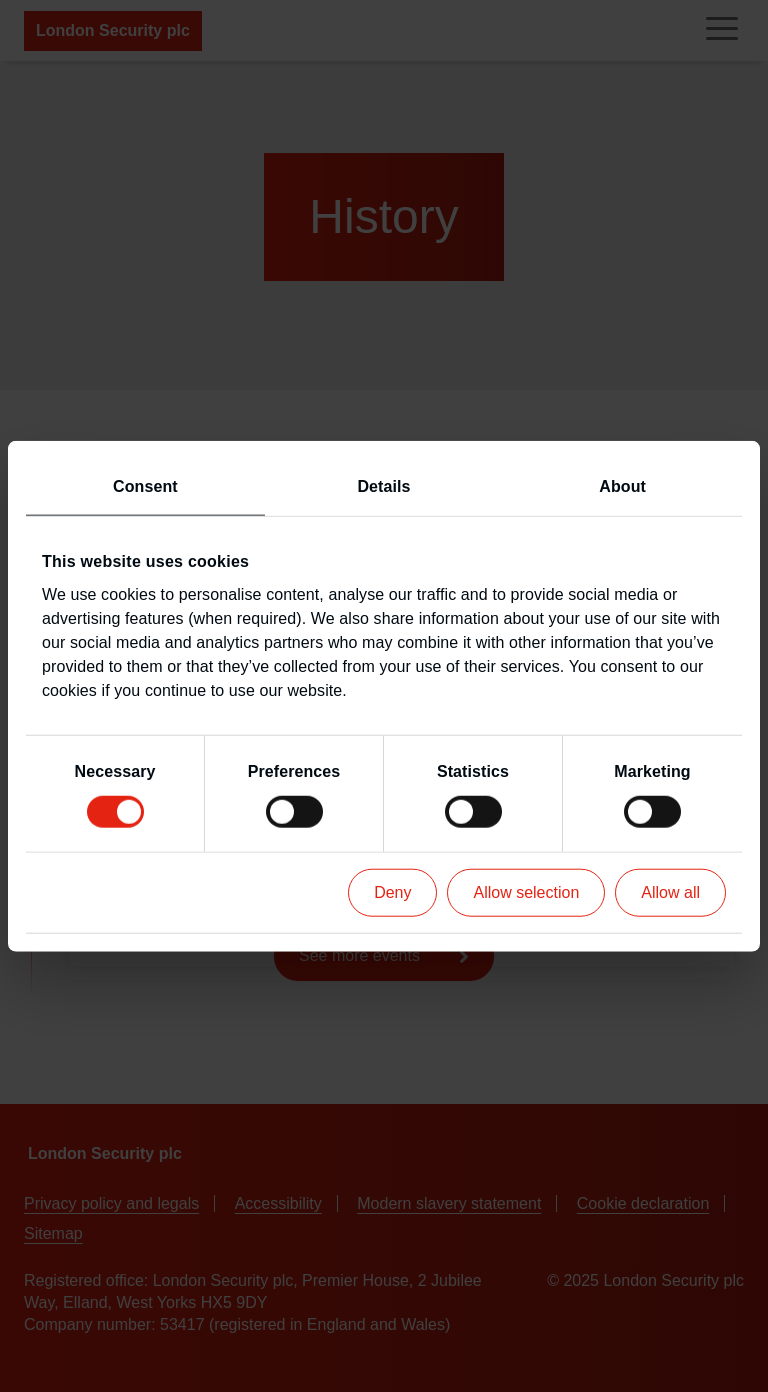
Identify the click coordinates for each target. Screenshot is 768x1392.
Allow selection (526, 891)
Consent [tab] (145, 486)
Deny (392, 891)
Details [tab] (383, 486)
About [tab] (622, 486)
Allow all (670, 891)
